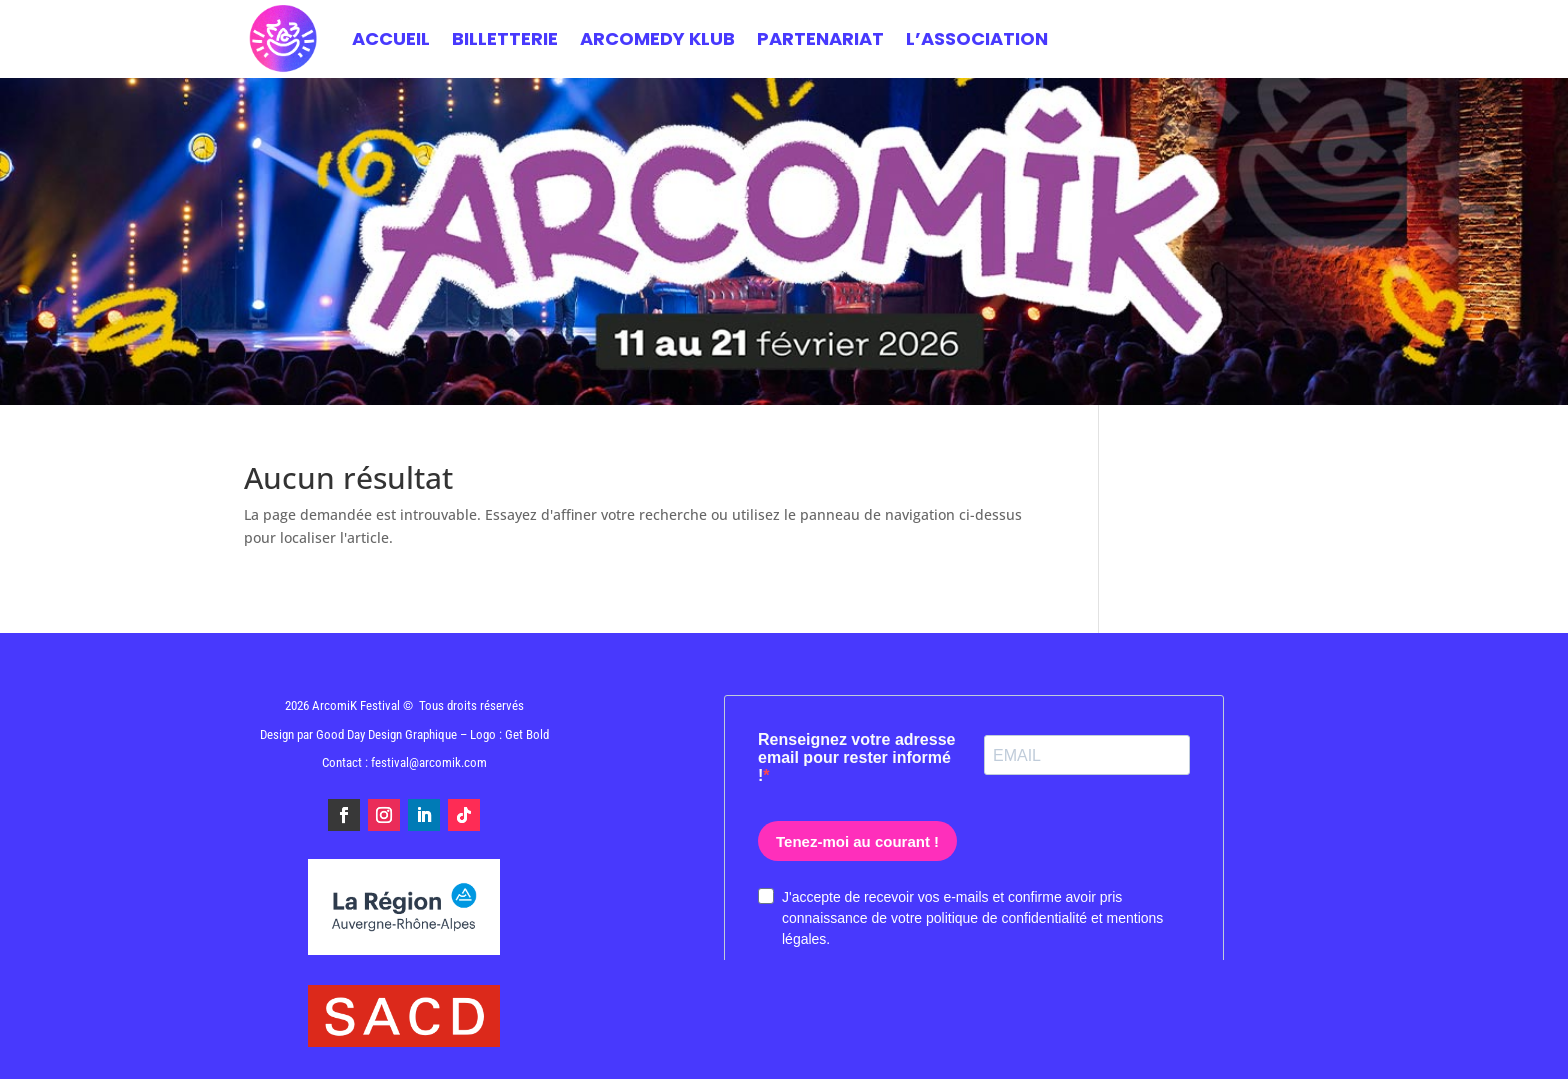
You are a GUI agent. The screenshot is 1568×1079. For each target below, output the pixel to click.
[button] (1525, 1051)
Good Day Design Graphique (386, 734)
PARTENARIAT (820, 38)
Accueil (391, 38)
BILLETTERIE (505, 38)
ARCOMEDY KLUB (657, 38)
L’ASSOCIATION (977, 38)
